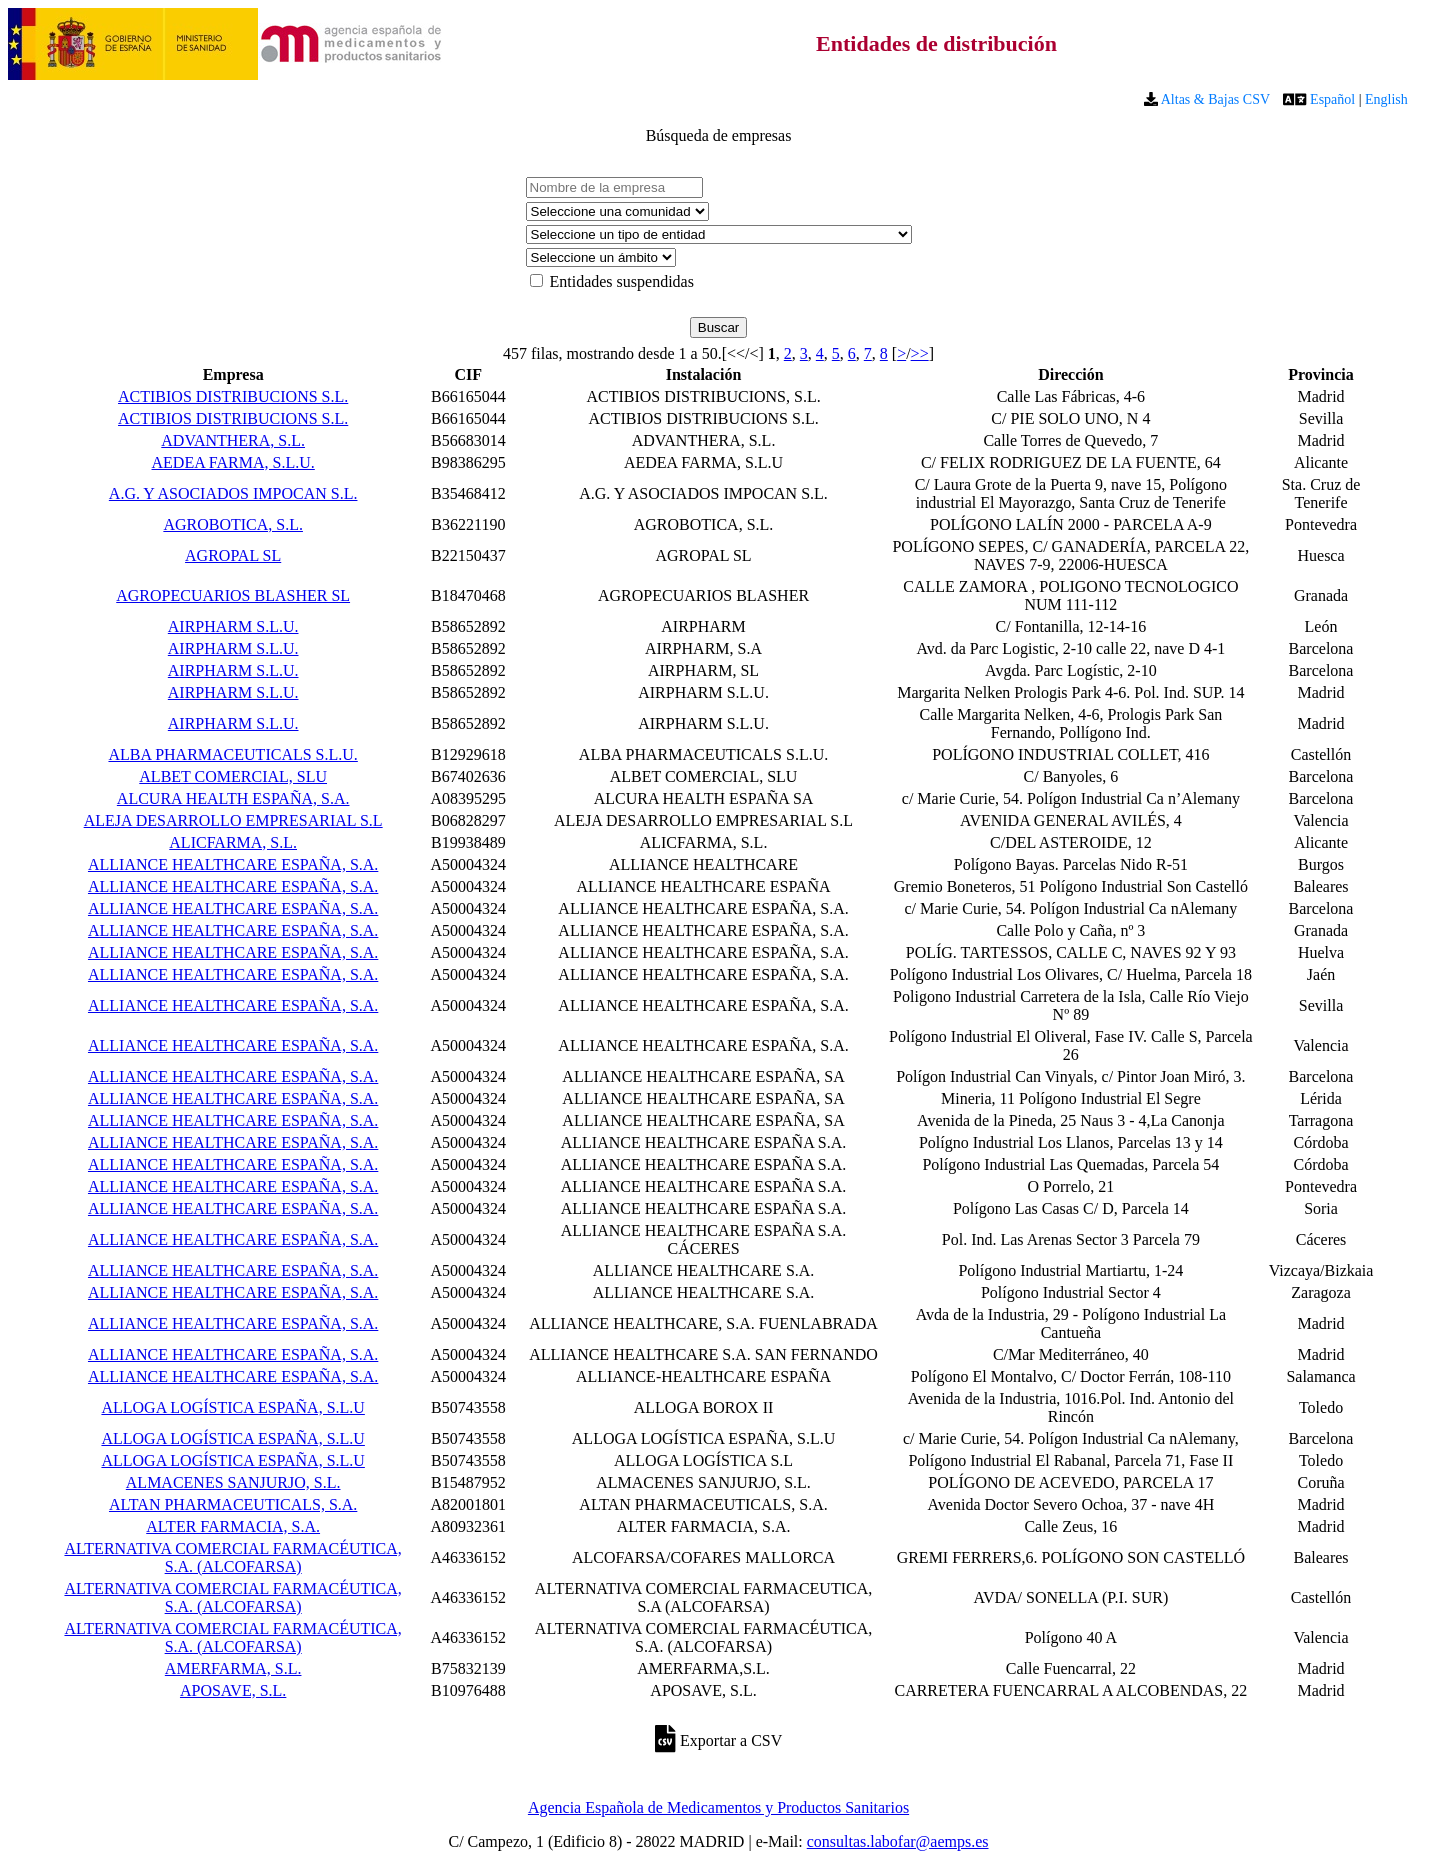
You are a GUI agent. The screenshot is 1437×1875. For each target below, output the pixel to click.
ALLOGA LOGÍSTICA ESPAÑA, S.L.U (232, 1407)
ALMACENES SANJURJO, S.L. (233, 1482)
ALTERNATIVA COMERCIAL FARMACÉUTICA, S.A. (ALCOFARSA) (232, 1557)
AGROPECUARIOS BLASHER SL (233, 595)
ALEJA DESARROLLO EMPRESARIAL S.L (233, 820)
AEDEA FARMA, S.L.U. (233, 462)
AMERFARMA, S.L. (233, 1668)
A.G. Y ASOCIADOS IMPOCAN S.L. (233, 493)
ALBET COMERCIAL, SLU (233, 776)
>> (920, 353)
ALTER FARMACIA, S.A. (233, 1526)
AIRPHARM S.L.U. (233, 626)
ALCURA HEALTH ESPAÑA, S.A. (233, 798)
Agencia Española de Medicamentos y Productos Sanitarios (718, 1807)
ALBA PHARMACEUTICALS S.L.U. (232, 754)
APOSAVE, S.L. (233, 1690)
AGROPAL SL (233, 555)
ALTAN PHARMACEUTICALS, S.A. (233, 1504)
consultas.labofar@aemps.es (898, 1841)
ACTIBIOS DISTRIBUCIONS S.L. (233, 396)
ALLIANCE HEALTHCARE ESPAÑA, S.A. (233, 864)
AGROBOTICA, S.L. (233, 524)
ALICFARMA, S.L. (233, 842)
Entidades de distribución (936, 43)
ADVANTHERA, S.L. (233, 440)
